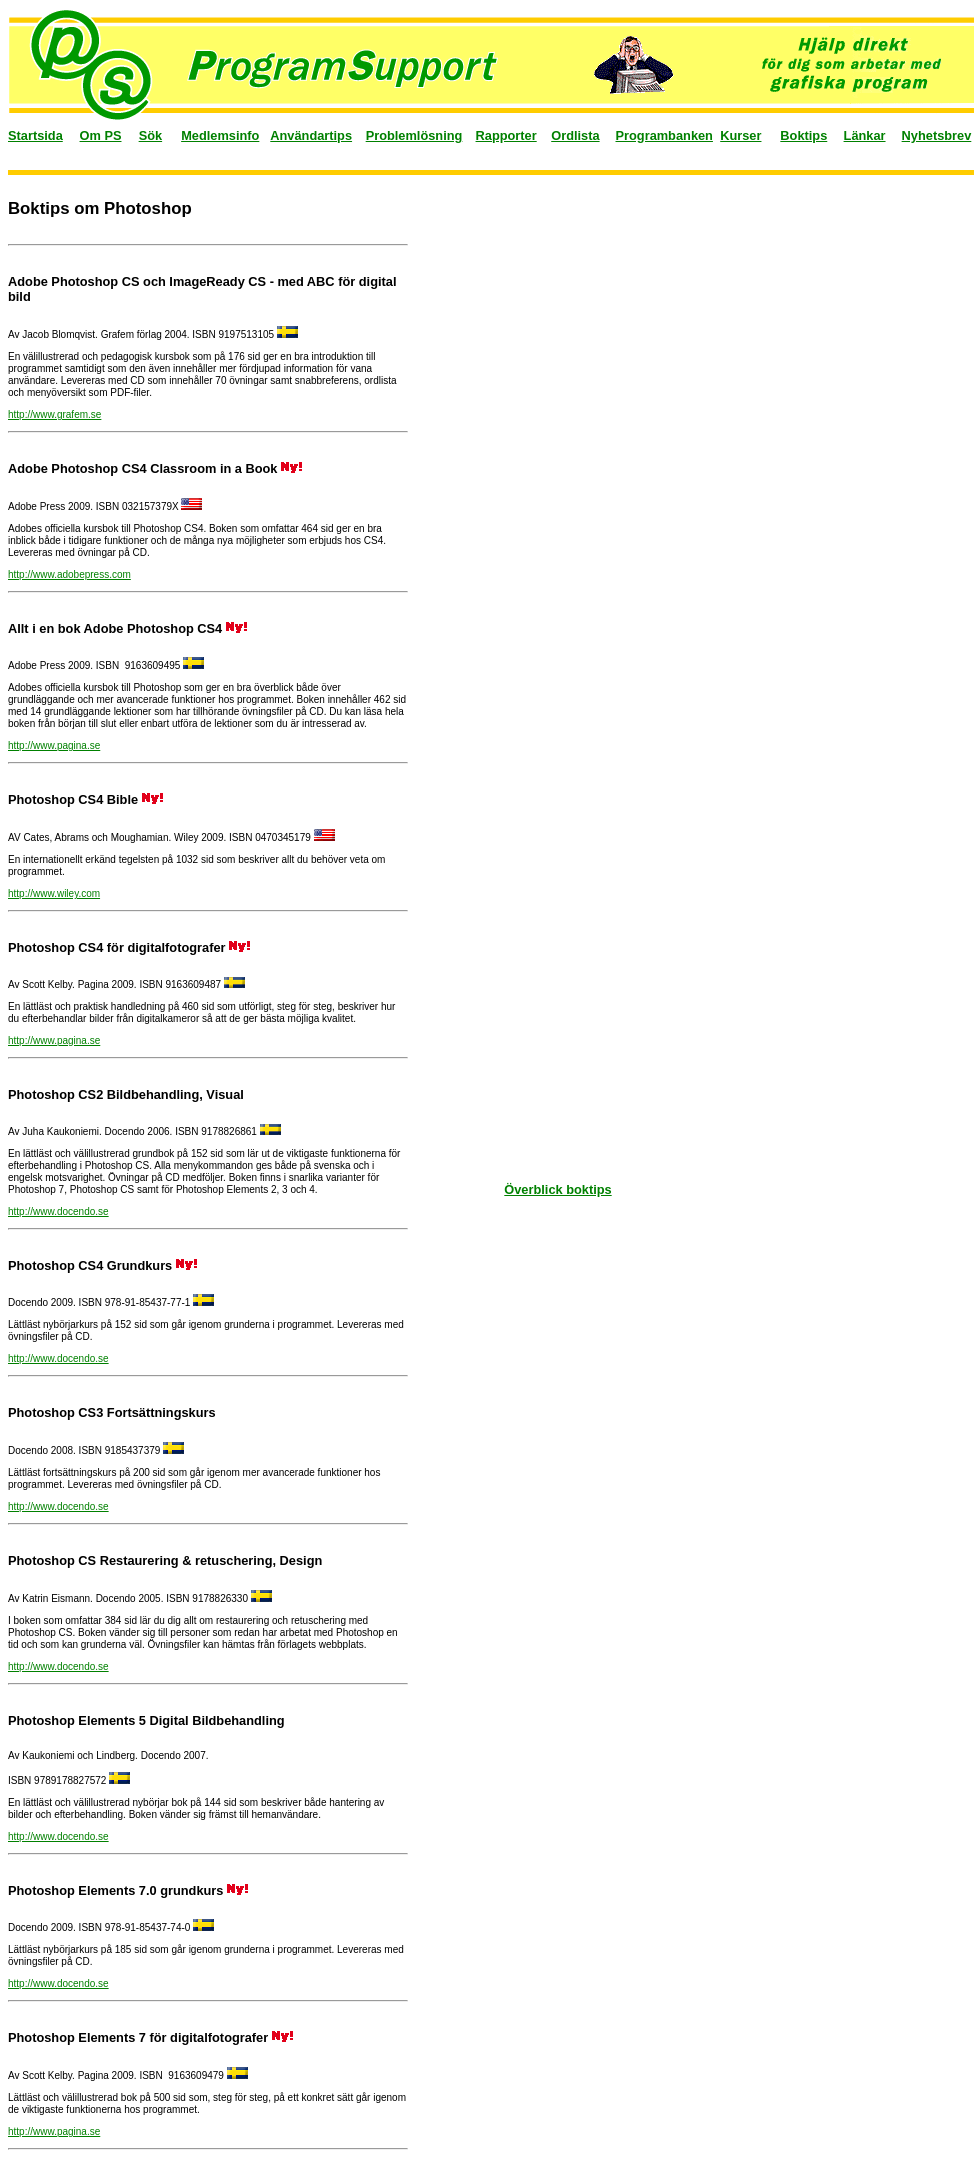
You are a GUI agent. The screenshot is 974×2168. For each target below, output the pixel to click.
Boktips (803, 135)
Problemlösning (414, 135)
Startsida (35, 135)
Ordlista (575, 135)
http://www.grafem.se (54, 414)
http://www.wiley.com (54, 893)
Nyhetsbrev (937, 135)
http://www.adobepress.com (69, 574)
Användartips (311, 135)
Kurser (740, 135)
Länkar (865, 135)
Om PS (101, 135)
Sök (150, 135)
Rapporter (506, 135)
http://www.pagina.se (54, 745)
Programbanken (664, 135)
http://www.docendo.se (58, 1211)
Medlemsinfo (220, 135)
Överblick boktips (557, 1189)
